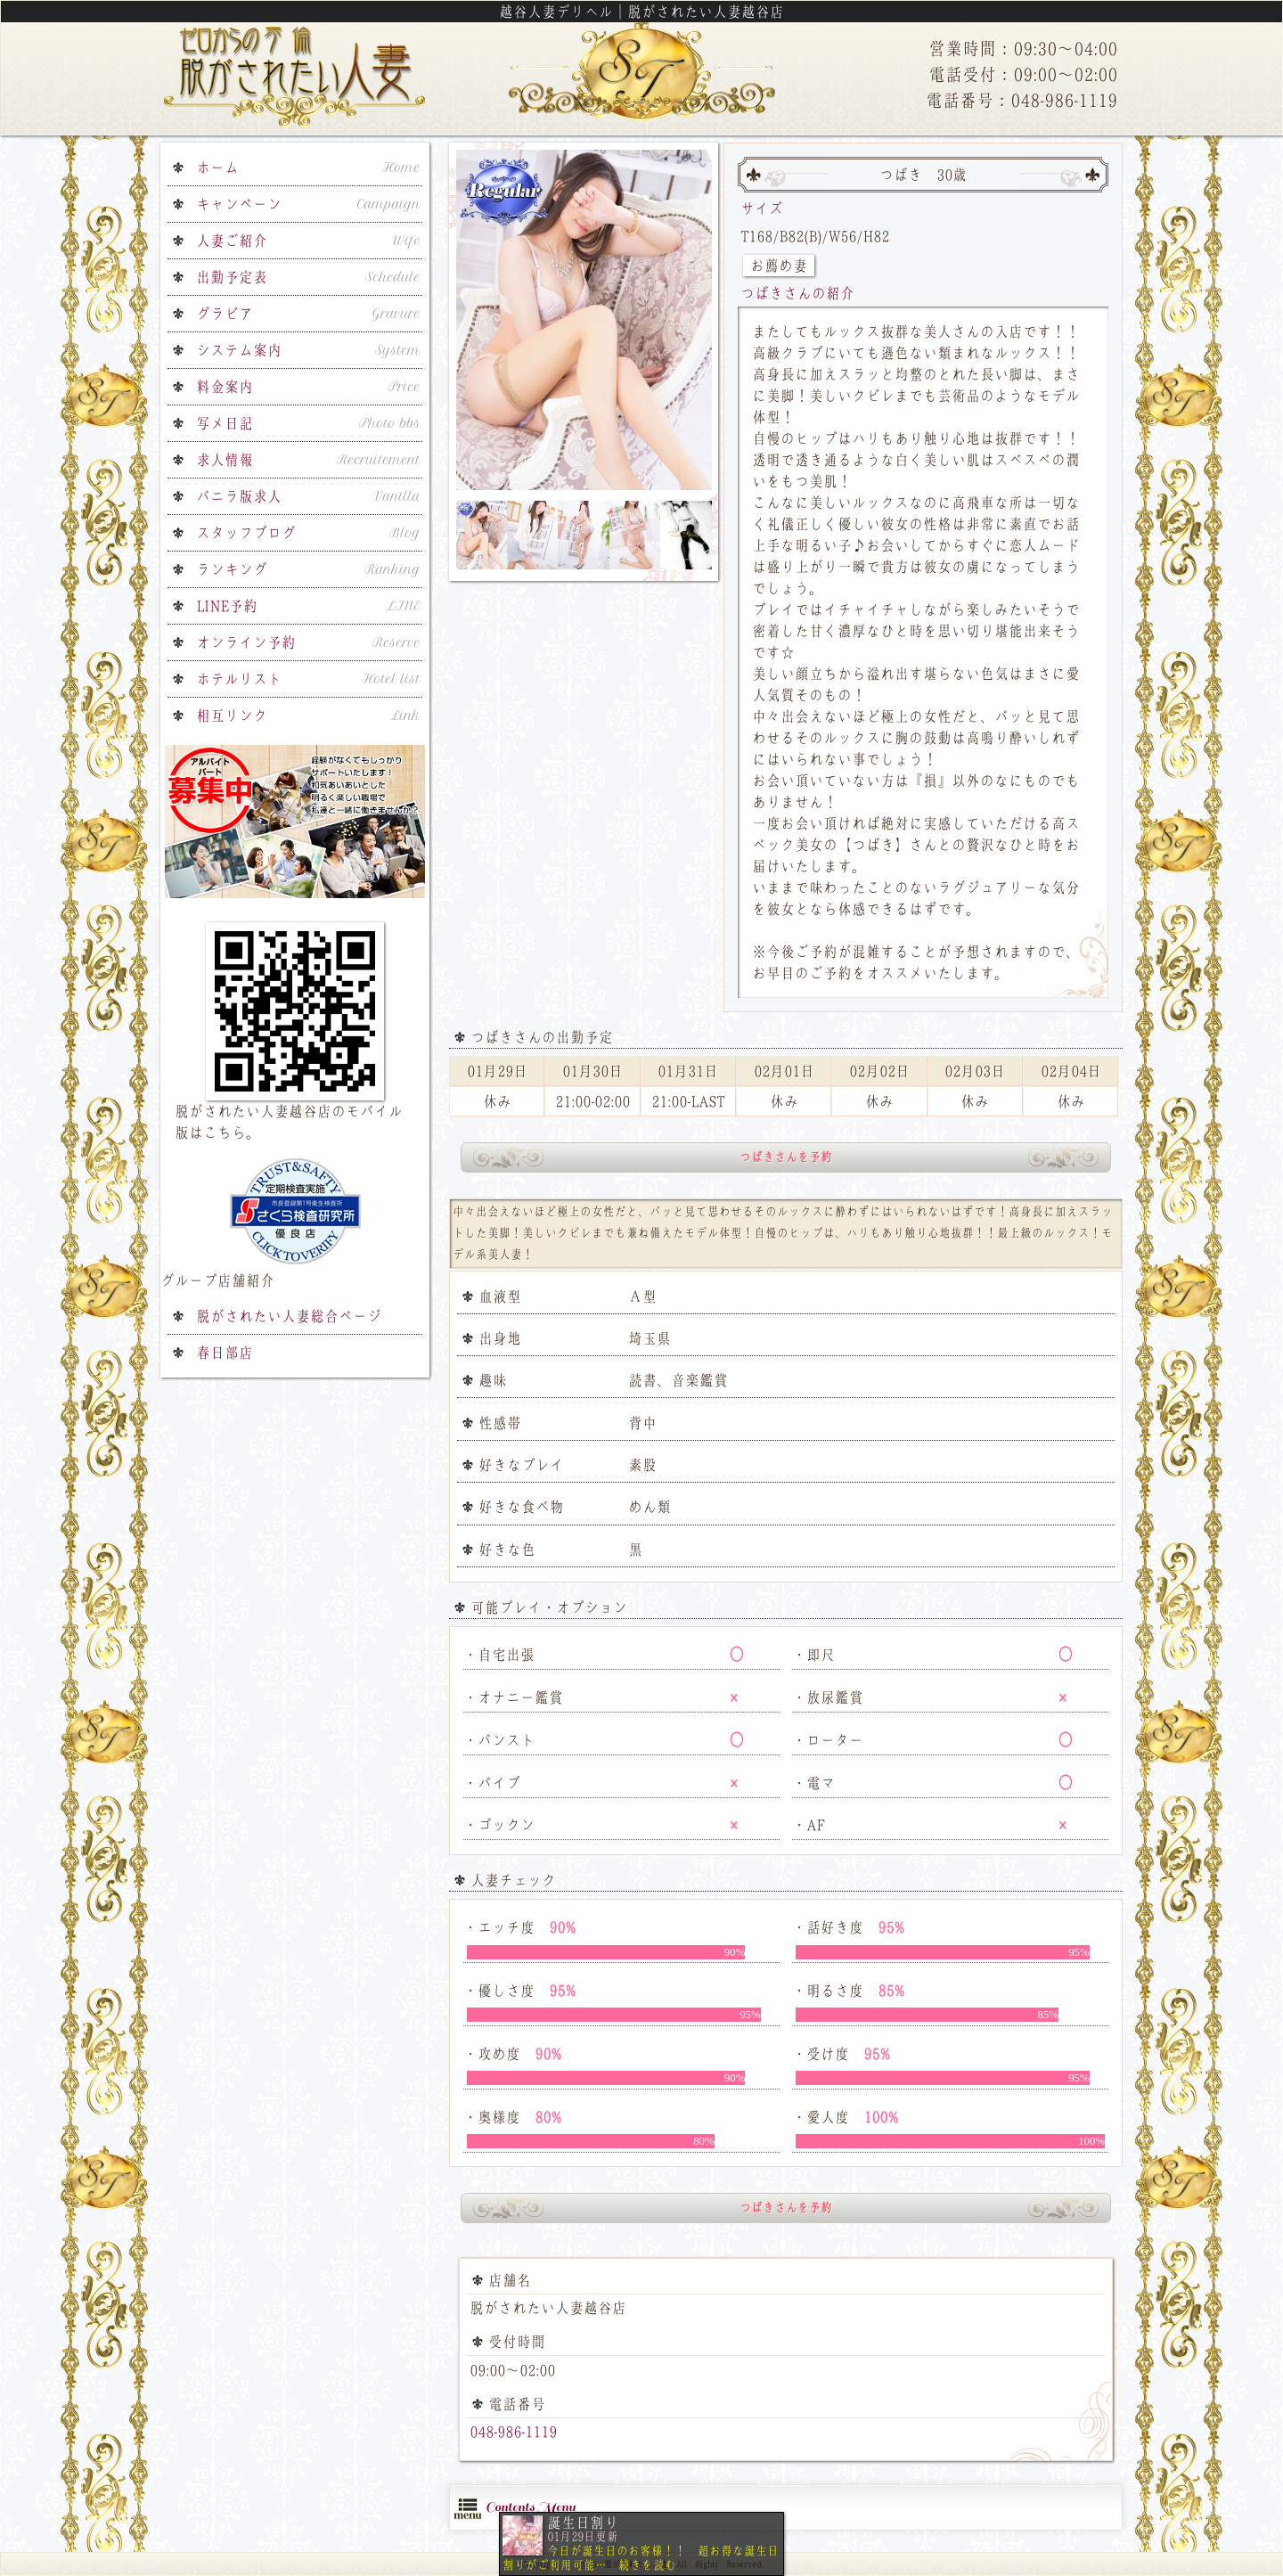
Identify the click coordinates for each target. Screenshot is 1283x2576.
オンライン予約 (308, 642)
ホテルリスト (308, 679)
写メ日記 (308, 423)
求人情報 (308, 460)
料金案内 (308, 387)
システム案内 (308, 350)
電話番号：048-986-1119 (1021, 100)
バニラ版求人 (308, 496)
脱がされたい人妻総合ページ (288, 1316)
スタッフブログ (308, 533)
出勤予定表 (308, 277)
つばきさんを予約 (786, 1157)
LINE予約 (308, 606)
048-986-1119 (513, 2432)
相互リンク (308, 715)
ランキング (308, 569)
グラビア (308, 313)
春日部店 (224, 1352)
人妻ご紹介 (308, 240)
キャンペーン (308, 204)
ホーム (308, 167)
